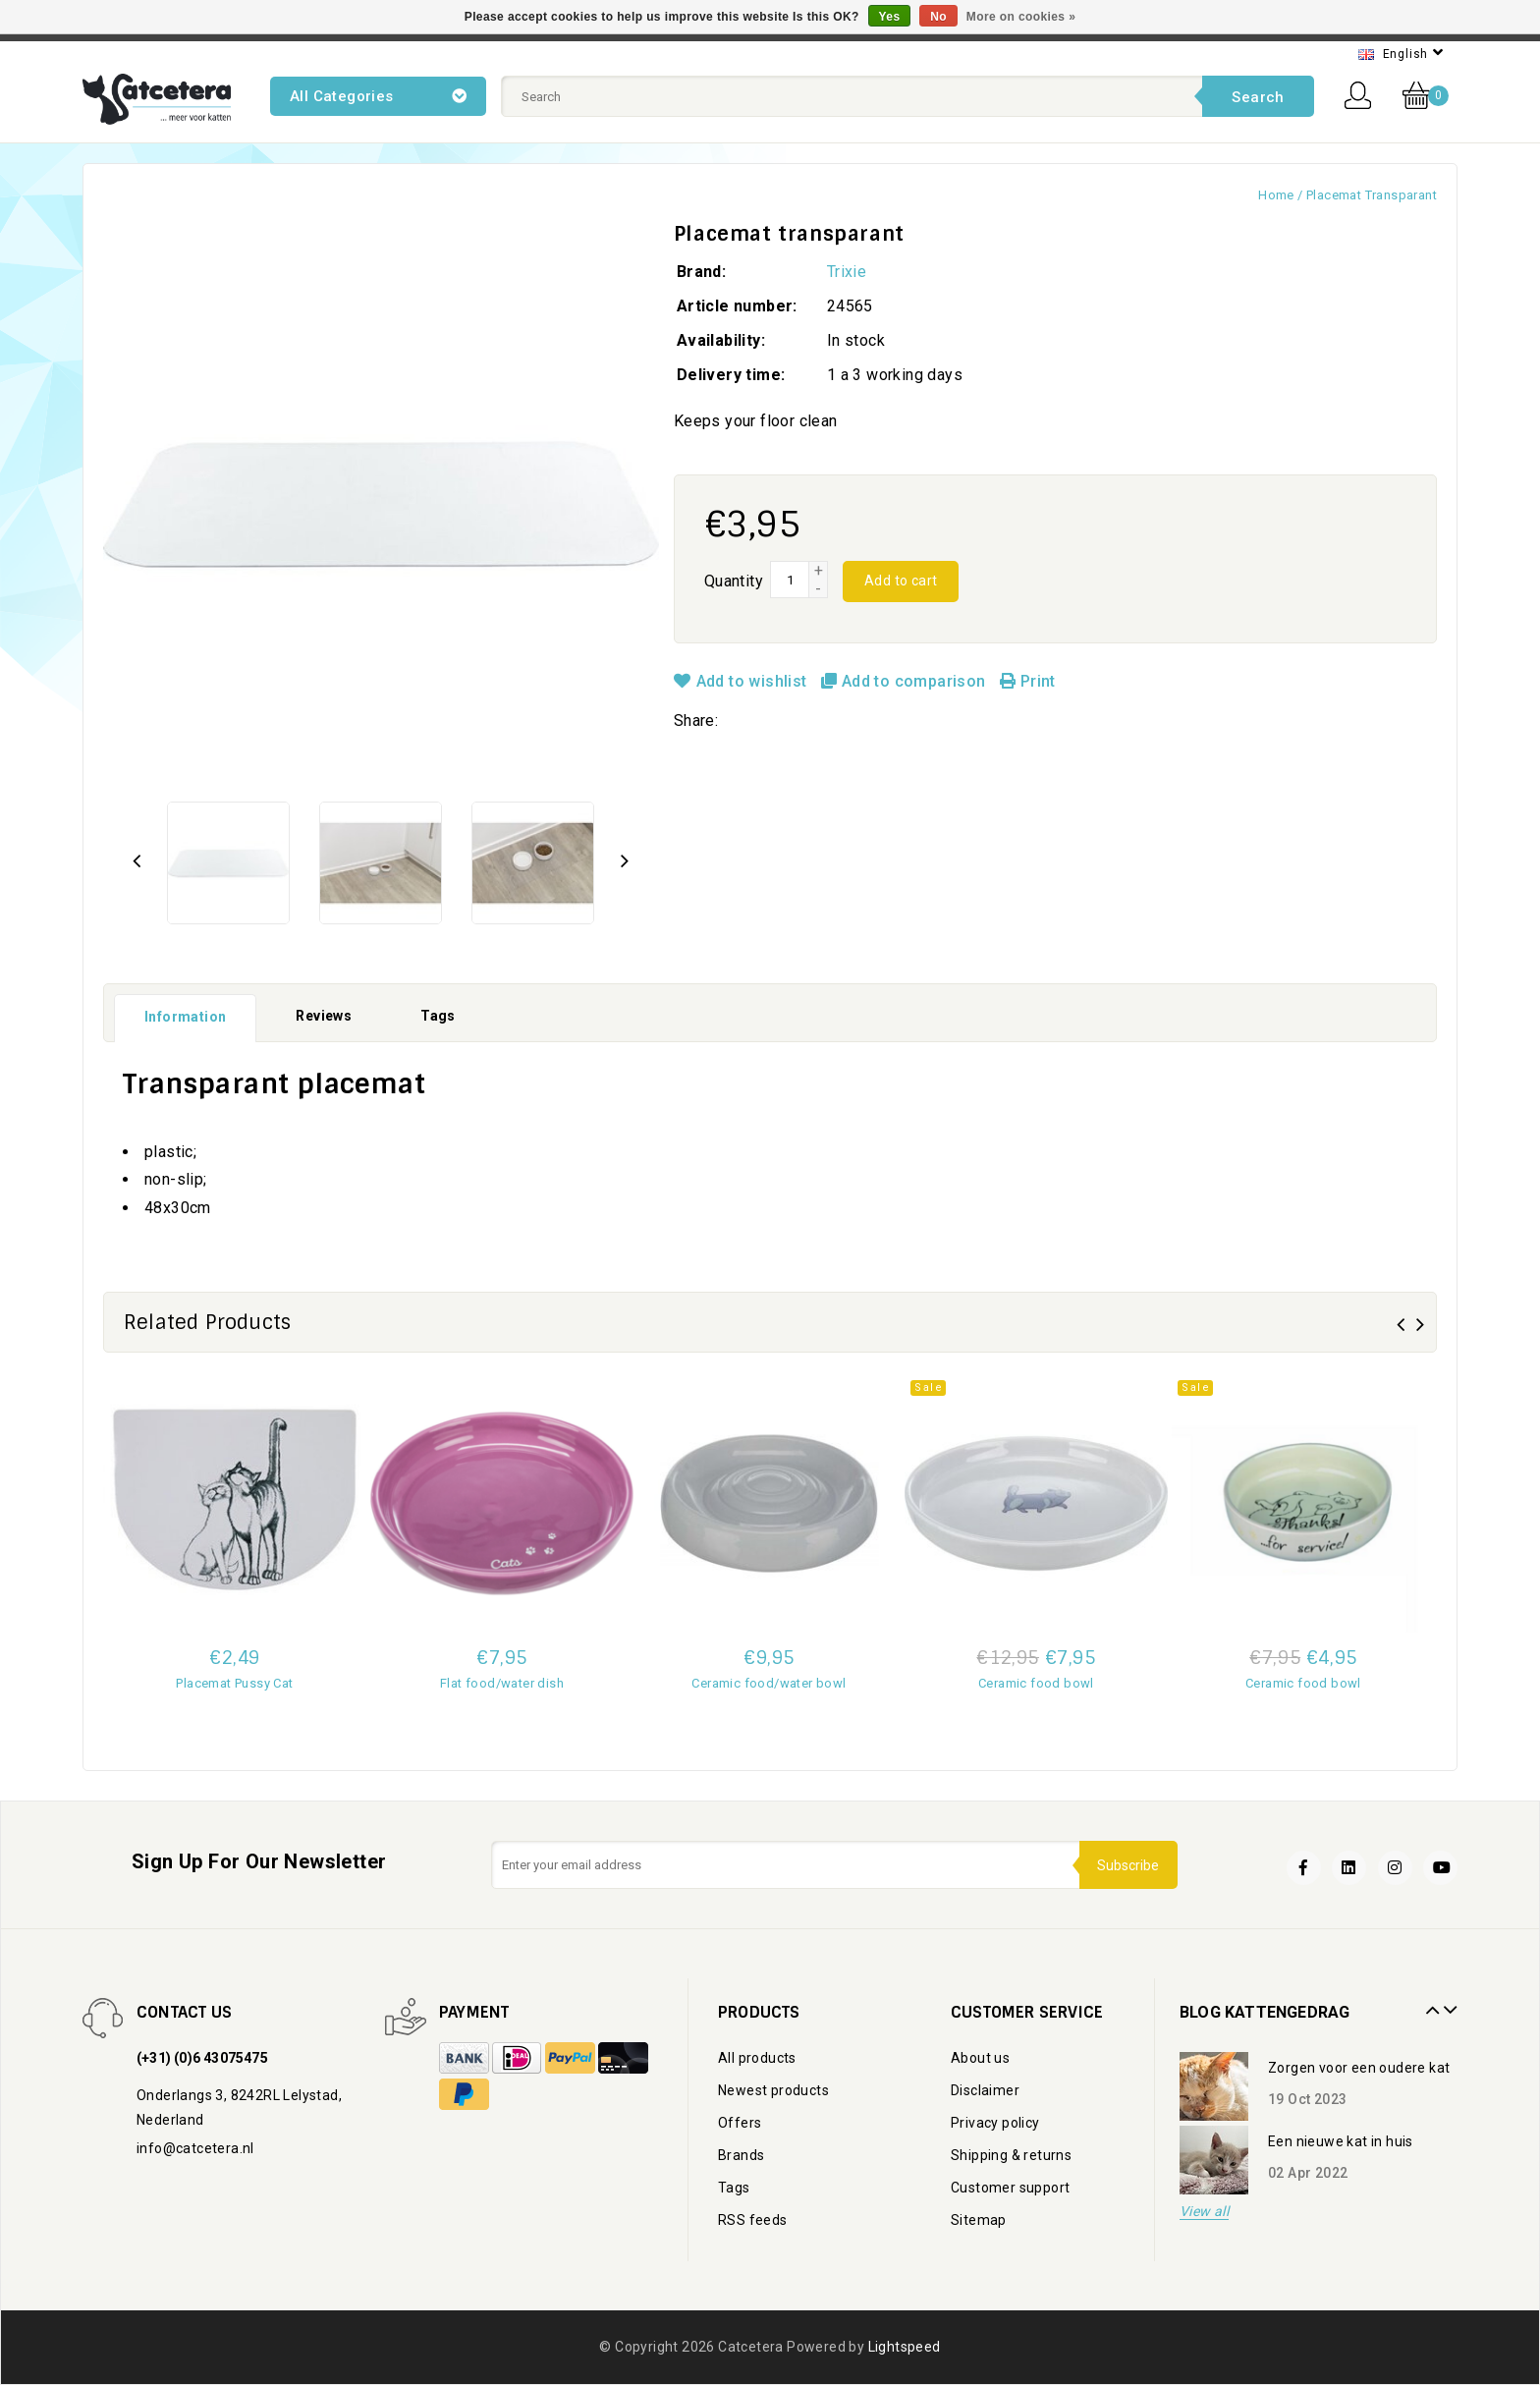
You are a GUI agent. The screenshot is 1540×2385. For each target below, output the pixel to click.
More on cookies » (1021, 17)
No (938, 17)
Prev (1430, 2003)
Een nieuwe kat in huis (1340, 2141)
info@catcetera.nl (195, 2148)
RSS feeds (753, 2220)
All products (757, 2058)
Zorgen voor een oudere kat (1359, 2068)
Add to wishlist (742, 681)
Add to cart (900, 580)
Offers (739, 2123)
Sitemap (979, 2220)
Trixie (846, 271)
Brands (741, 2155)
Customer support (1010, 2187)
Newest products (773, 2090)
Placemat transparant (1371, 195)
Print (1028, 681)
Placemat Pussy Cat (234, 1683)
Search (1258, 97)
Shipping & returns (1011, 2155)
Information (185, 1017)
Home (1276, 195)
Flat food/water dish (502, 1683)
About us (980, 2058)
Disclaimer (985, 2090)
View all (1204, 2211)
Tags (438, 1016)
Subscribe (1127, 1864)
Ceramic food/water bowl (768, 1683)
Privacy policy (995, 2123)
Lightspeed (904, 2347)
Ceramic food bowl (1036, 1683)
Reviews (324, 1016)
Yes (890, 17)
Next (1448, 2003)
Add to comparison (905, 681)
